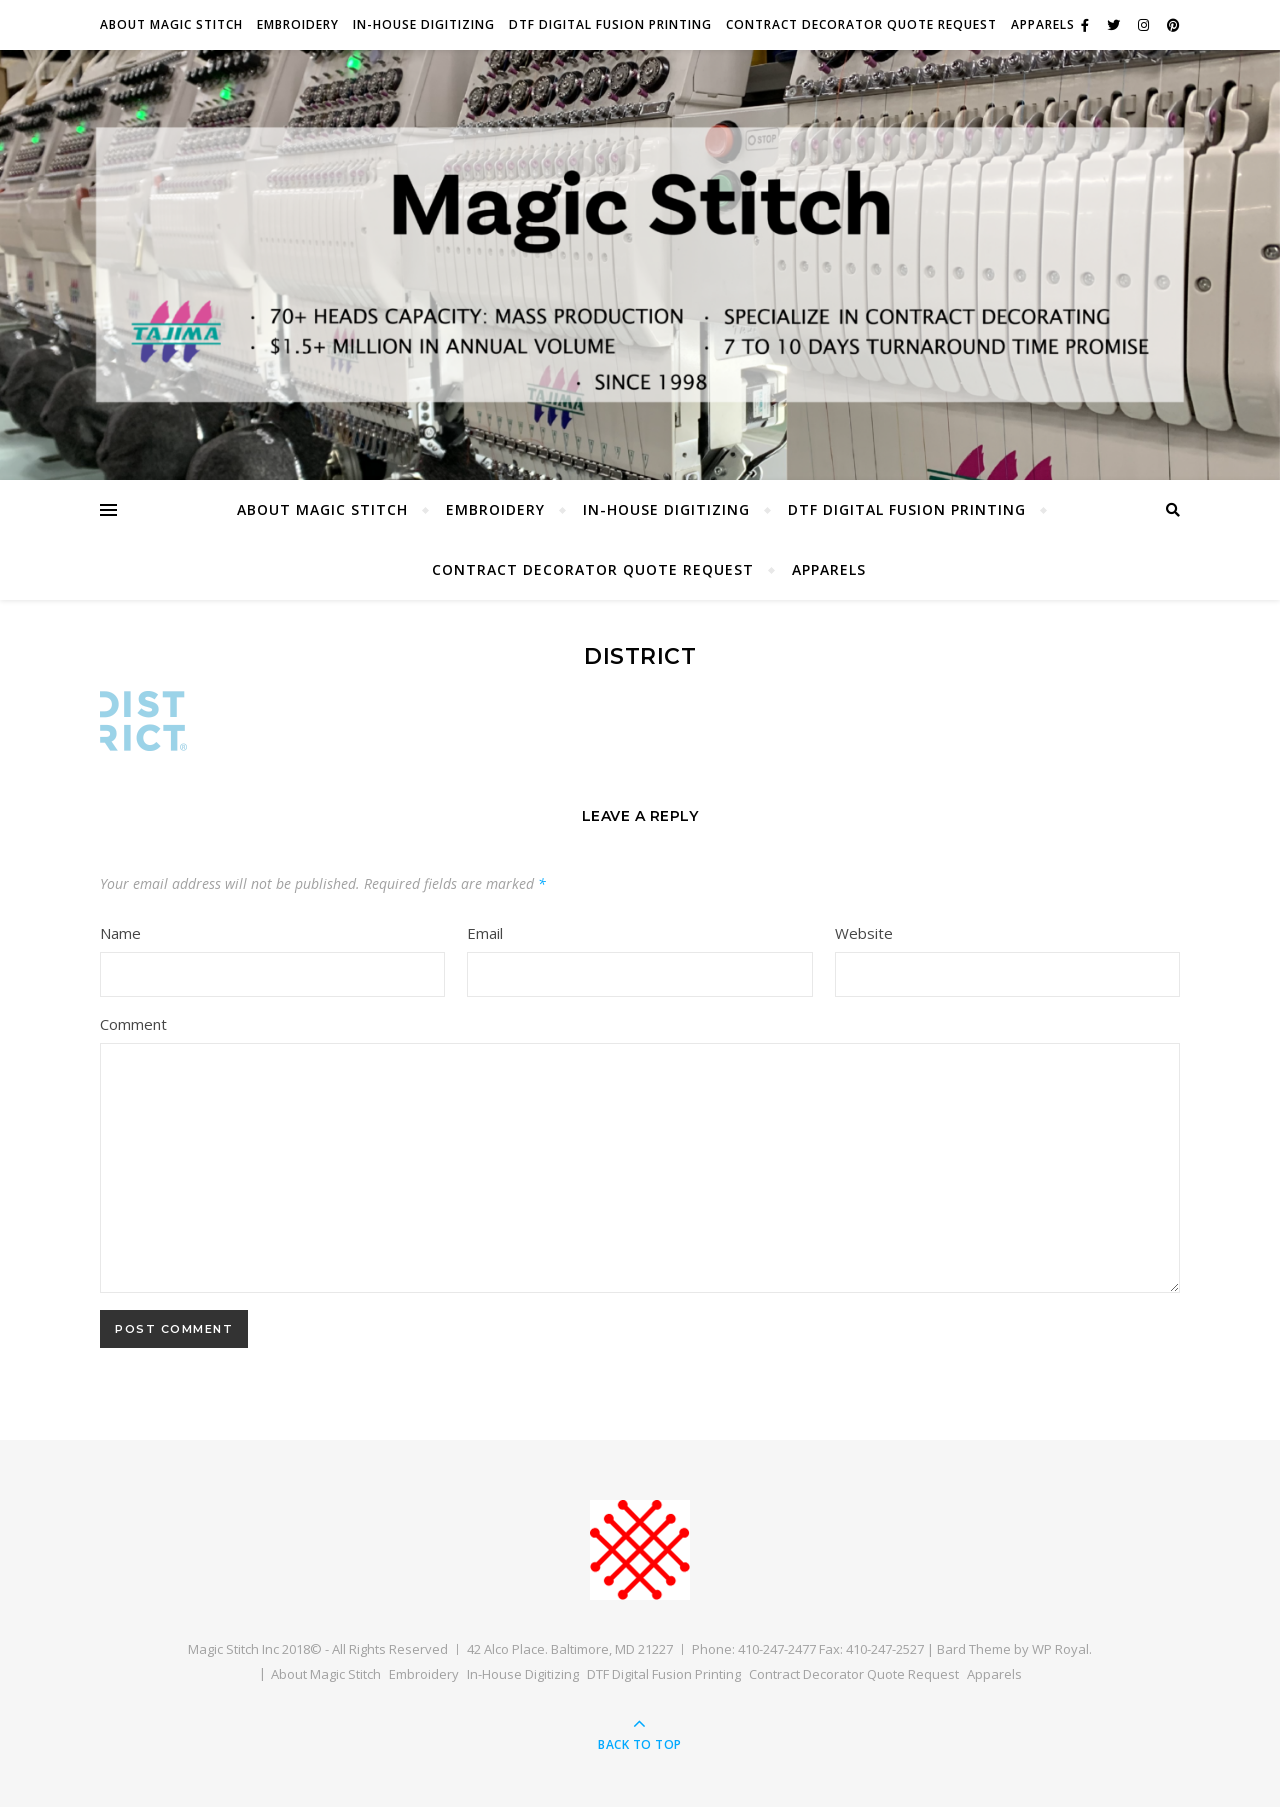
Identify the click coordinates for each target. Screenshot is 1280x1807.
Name (120, 933)
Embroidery (298, 24)
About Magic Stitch (171, 24)
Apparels (1043, 24)
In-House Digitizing (424, 24)
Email (485, 933)
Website (864, 933)
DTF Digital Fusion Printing (610, 24)
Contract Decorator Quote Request (861, 24)
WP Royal (1060, 1649)
